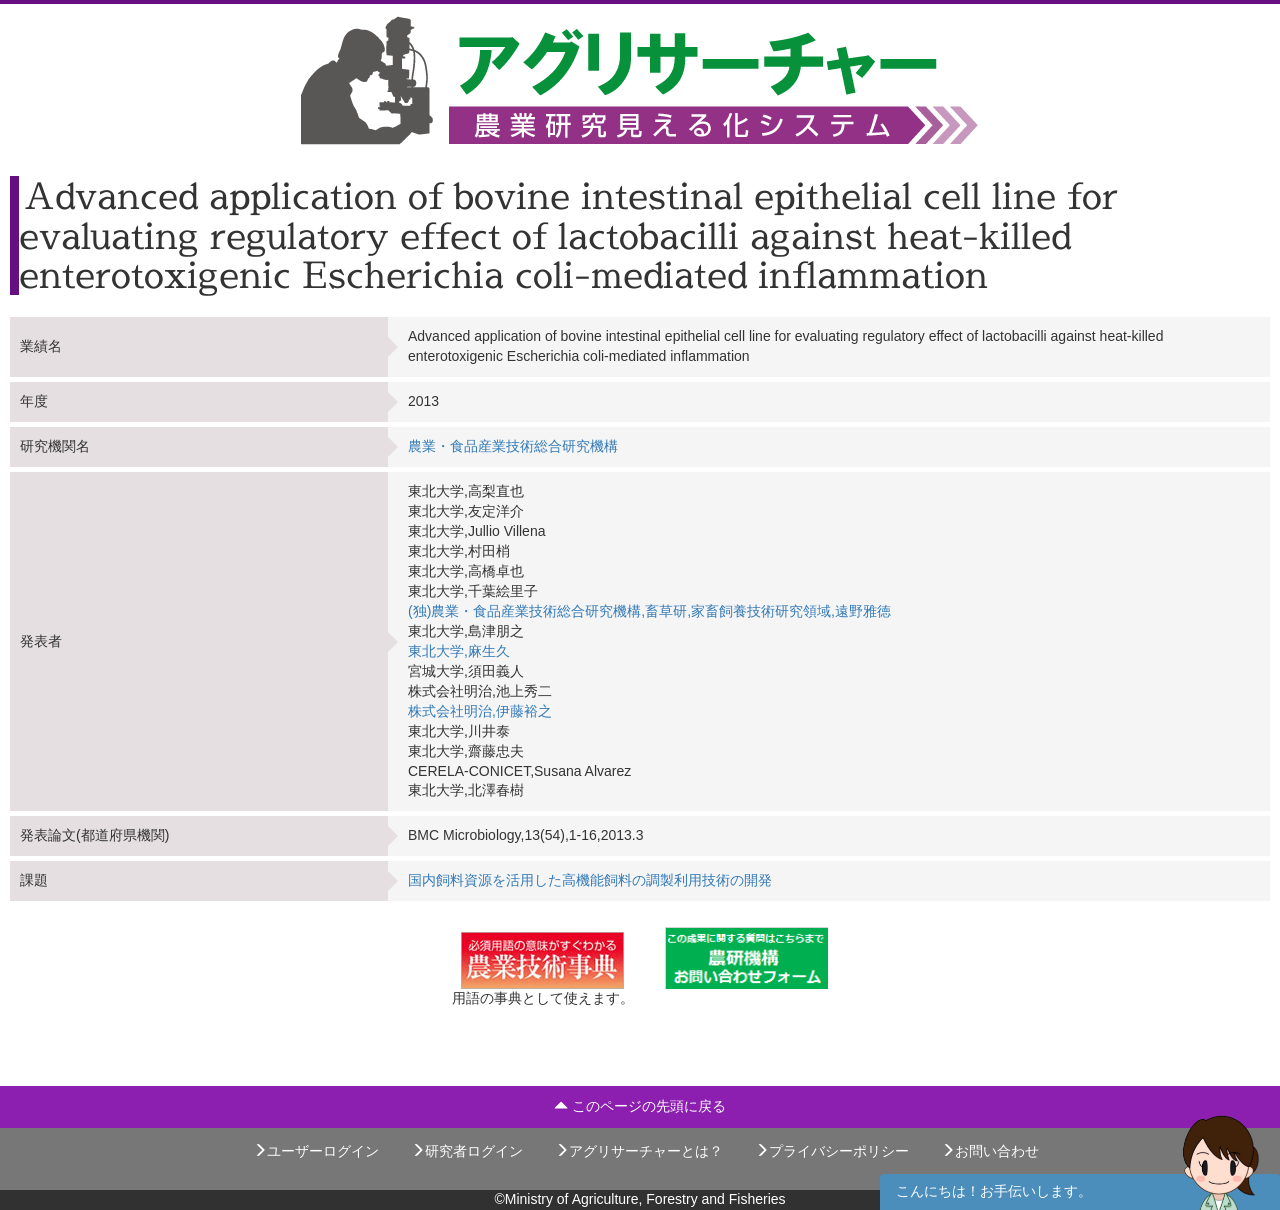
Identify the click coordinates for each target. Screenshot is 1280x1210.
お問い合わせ (990, 1151)
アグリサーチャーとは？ (639, 1151)
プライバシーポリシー (832, 1151)
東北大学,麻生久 (459, 651)
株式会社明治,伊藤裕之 (480, 711)
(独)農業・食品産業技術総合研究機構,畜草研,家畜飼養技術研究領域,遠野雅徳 (649, 611)
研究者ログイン (467, 1151)
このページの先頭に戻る (640, 1106)
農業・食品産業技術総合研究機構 (513, 446)
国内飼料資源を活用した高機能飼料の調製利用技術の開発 (590, 880)
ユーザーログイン (316, 1151)
